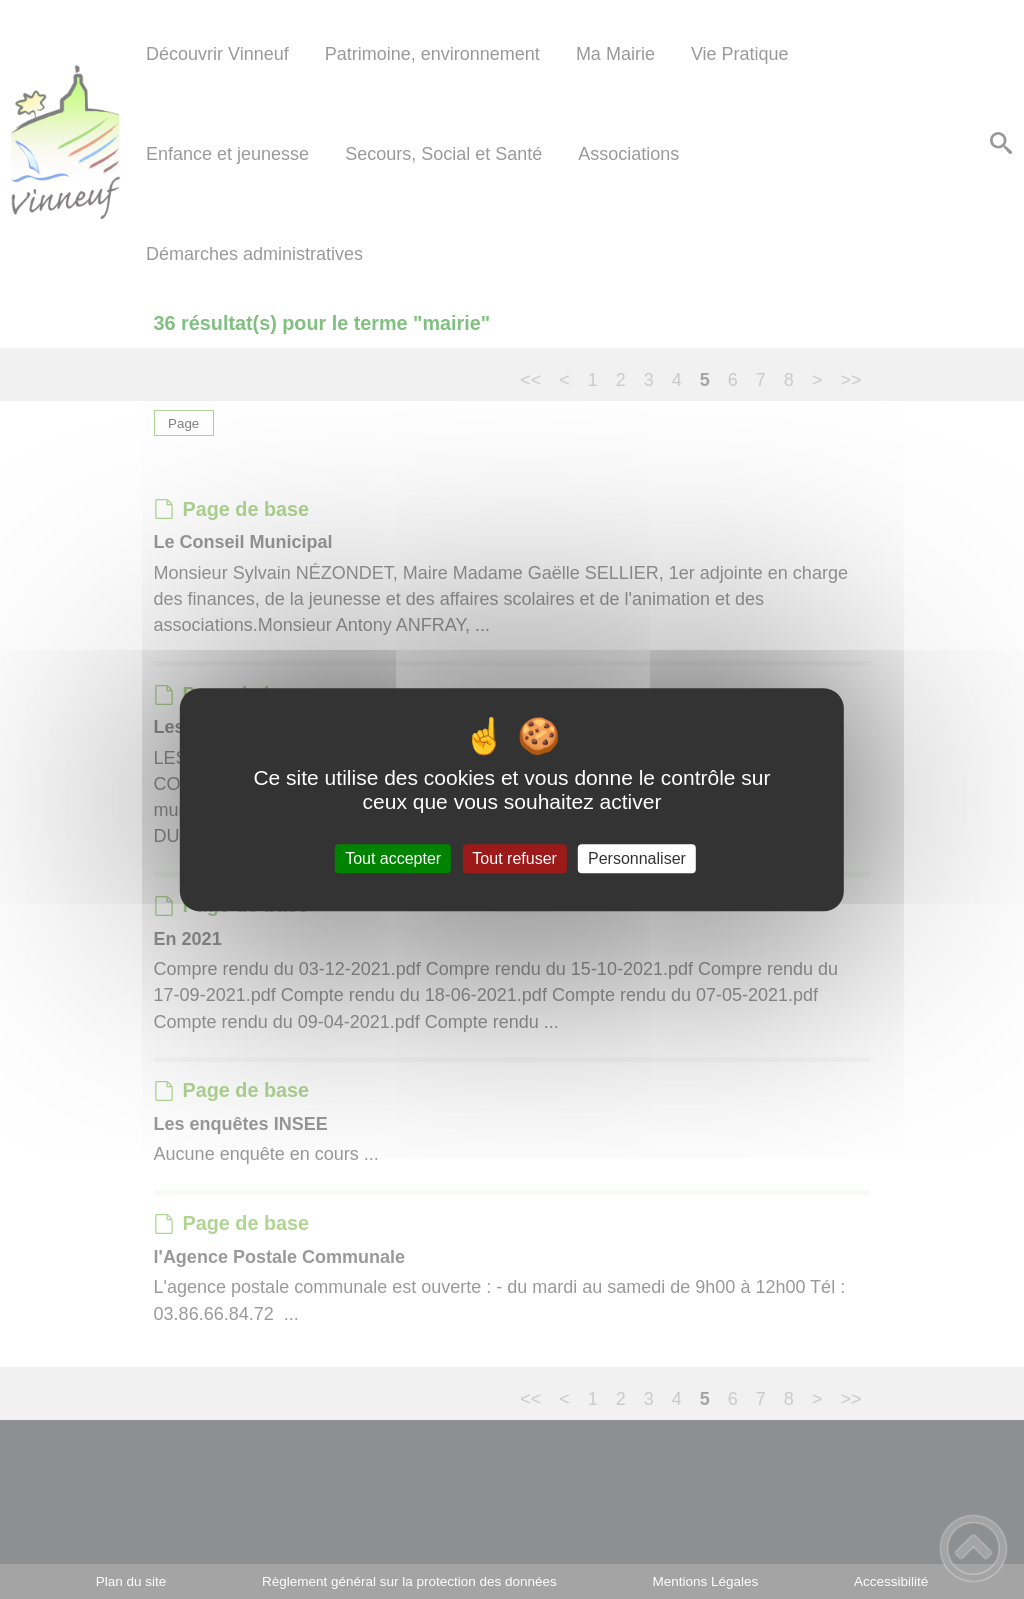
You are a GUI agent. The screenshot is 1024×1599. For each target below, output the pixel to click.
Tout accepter (393, 858)
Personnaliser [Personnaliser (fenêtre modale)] (637, 858)
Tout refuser (514, 858)
